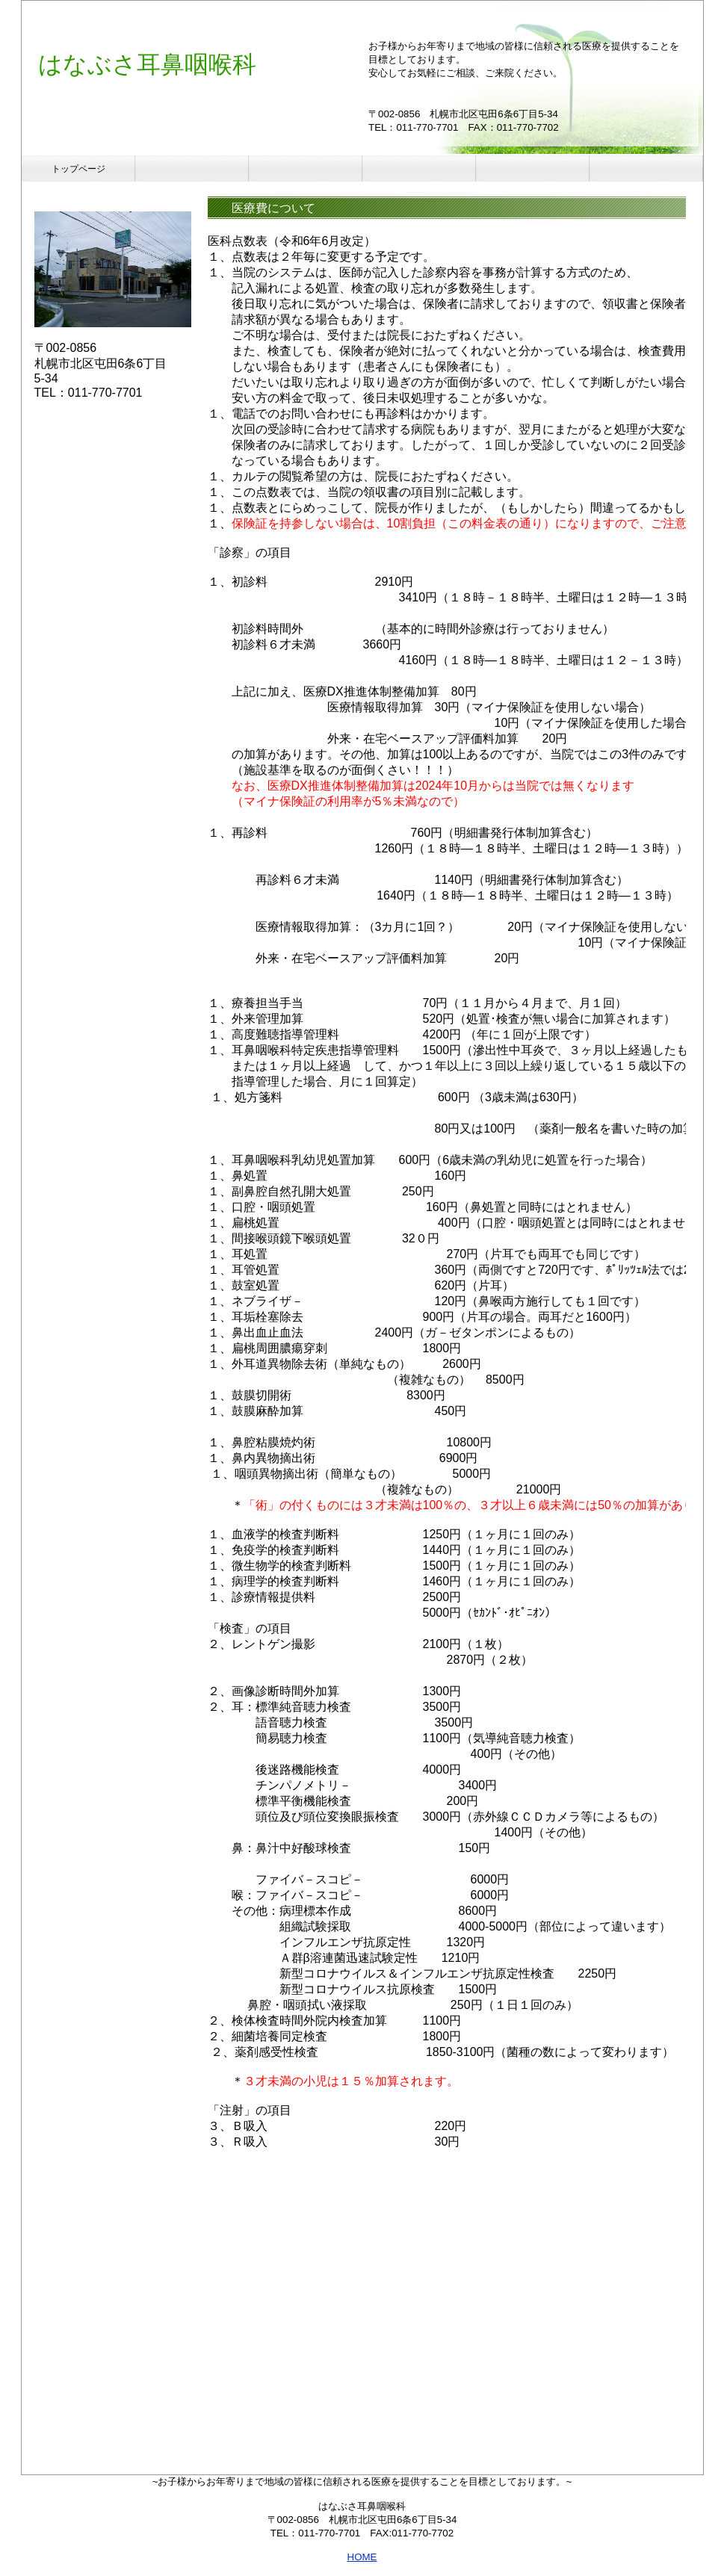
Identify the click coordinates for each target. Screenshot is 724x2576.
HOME (362, 2557)
